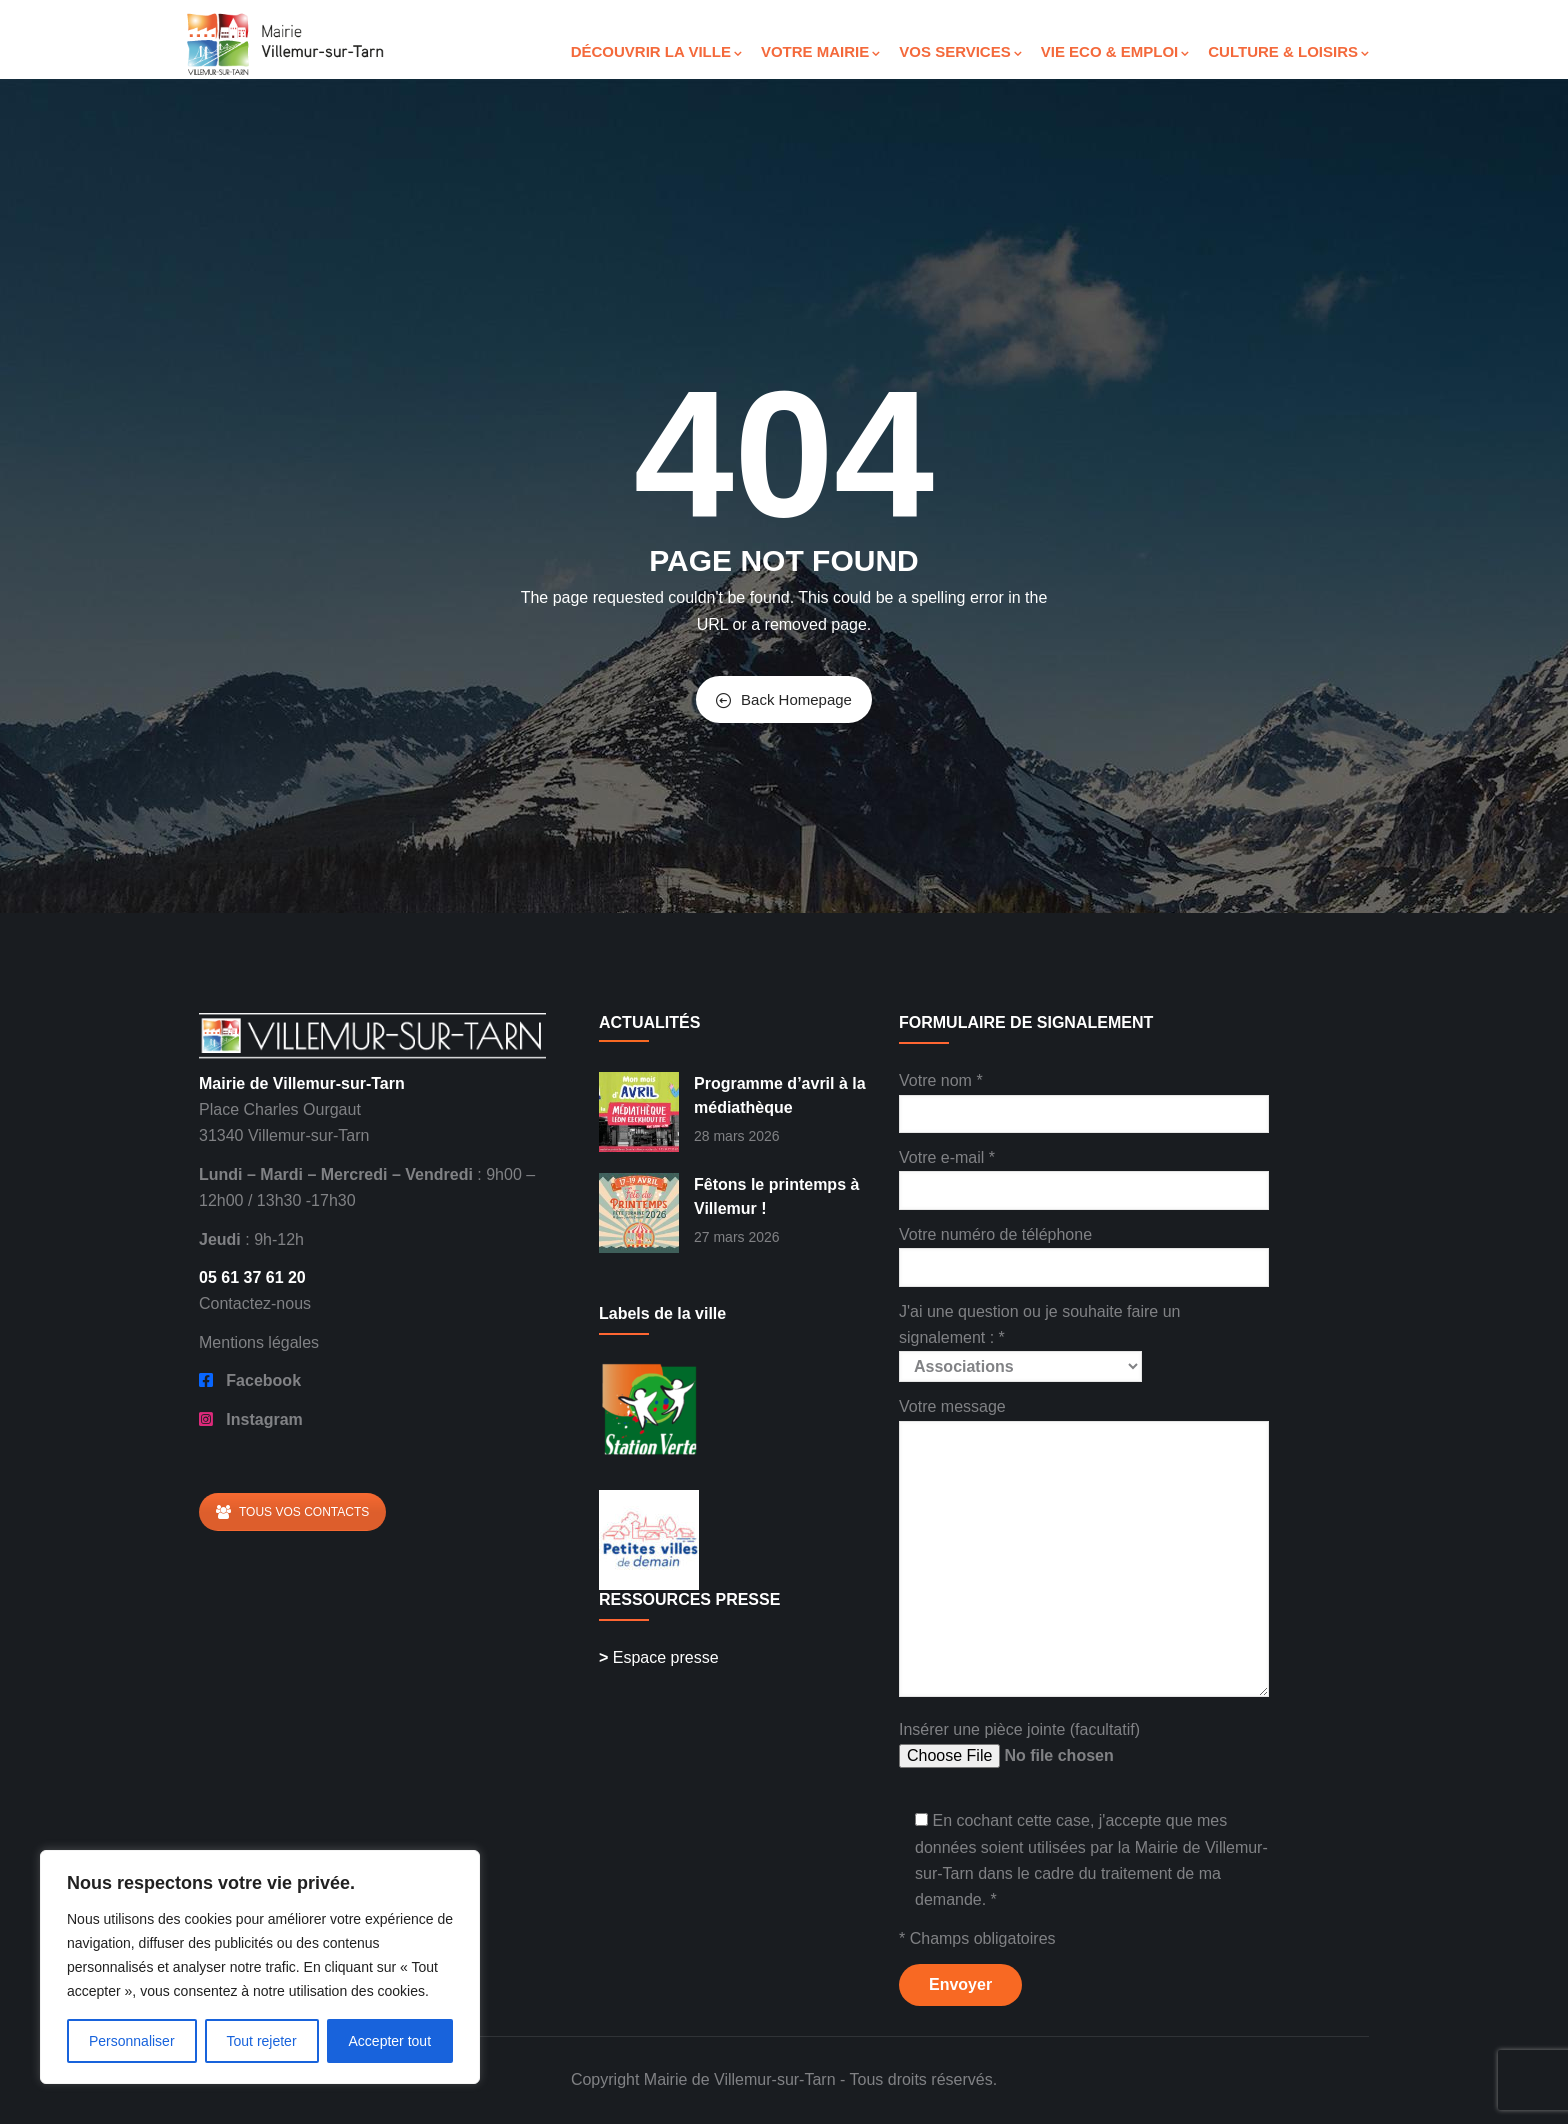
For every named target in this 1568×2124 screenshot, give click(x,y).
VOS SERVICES (960, 51)
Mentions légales (259, 1342)
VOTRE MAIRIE (820, 51)
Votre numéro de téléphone (1084, 1250)
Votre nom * (1084, 1096)
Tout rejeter (262, 2041)
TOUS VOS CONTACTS (292, 1512)
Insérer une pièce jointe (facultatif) (1050, 1745)
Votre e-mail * (1084, 1173)
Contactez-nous (255, 1303)
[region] (260, 1967)
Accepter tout (390, 2041)
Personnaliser (132, 2041)
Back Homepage (784, 699)
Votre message (1084, 1548)
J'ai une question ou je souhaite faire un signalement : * (1039, 1339)
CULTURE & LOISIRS (1288, 51)
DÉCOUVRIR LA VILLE (656, 51)
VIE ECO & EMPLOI (1115, 51)
